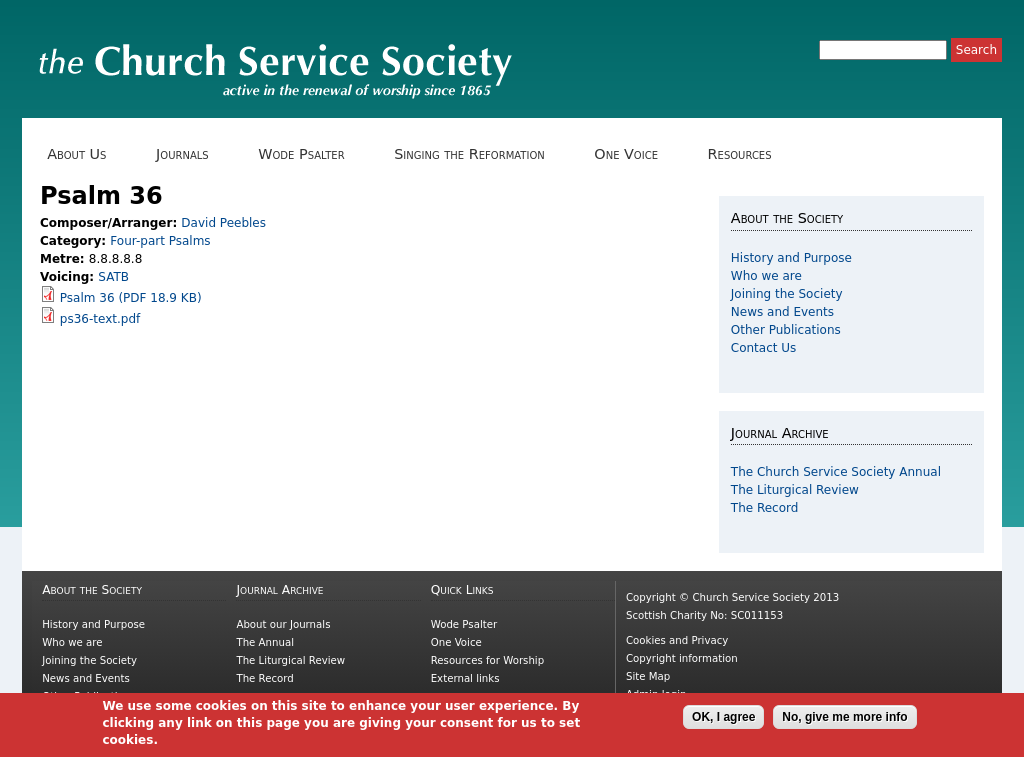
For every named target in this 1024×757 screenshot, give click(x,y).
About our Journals (283, 624)
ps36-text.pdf (100, 319)
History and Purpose (791, 258)
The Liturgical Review (795, 490)
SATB (113, 277)
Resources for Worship (487, 660)
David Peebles (223, 223)
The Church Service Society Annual (836, 472)
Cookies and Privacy (677, 640)
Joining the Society (787, 294)
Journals (189, 154)
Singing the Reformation (476, 154)
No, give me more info (844, 721)
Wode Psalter (308, 154)
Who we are (766, 276)
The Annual (265, 642)
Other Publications (786, 330)
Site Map (648, 676)
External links (465, 678)
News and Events (782, 312)
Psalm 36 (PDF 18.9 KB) (131, 298)
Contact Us (764, 348)
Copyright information (682, 658)
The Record (765, 508)
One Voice (633, 154)
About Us (84, 154)
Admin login (656, 694)
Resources (746, 154)
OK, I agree (723, 721)
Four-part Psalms (160, 241)
